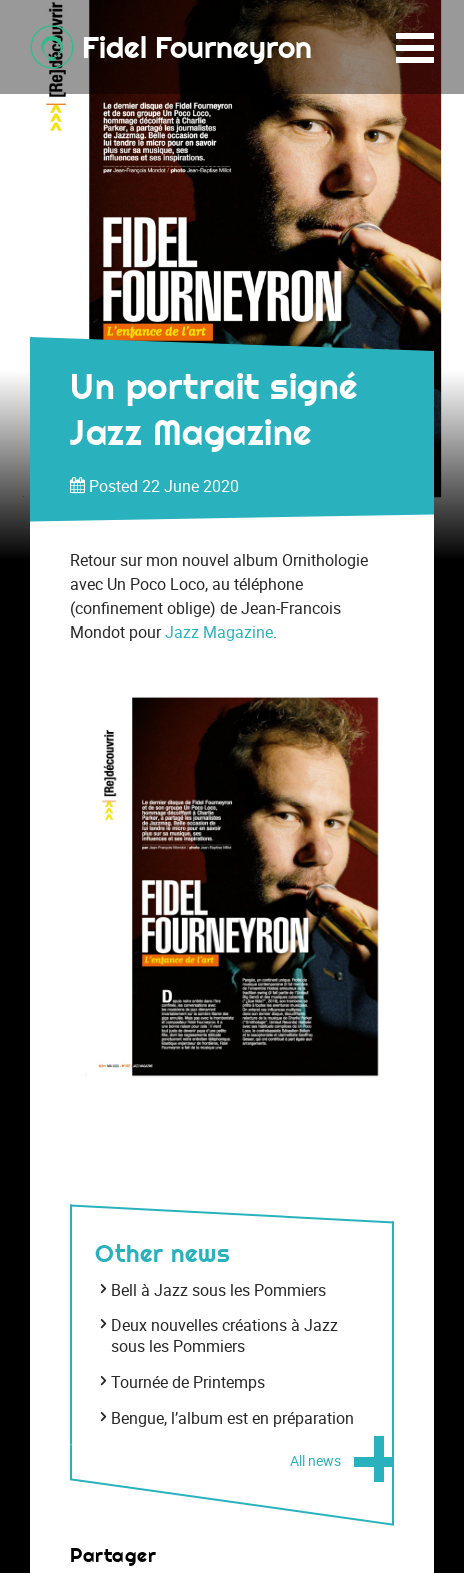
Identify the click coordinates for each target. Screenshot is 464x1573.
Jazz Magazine (219, 632)
